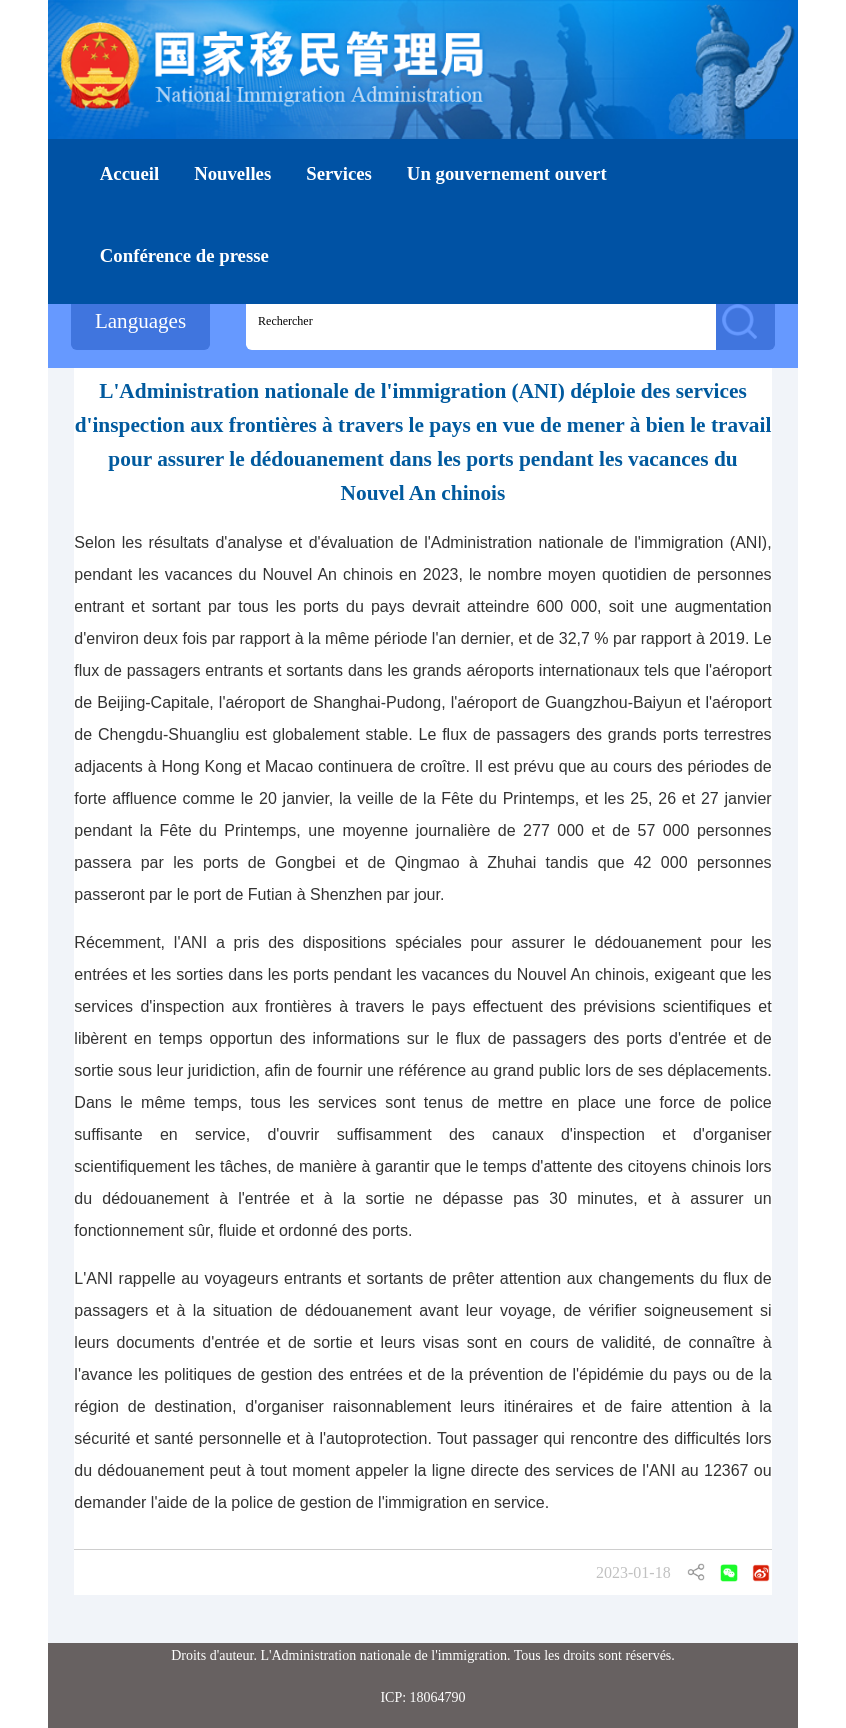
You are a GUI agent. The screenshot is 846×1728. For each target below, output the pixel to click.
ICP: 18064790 (422, 1697)
